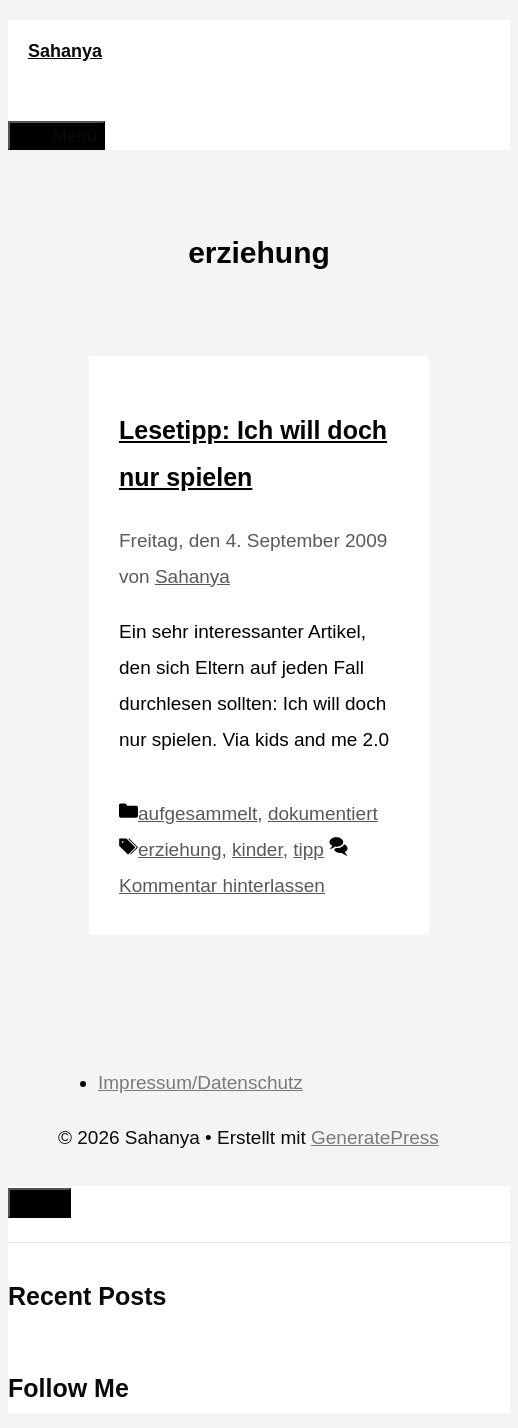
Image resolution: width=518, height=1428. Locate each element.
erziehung (179, 849)
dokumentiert (323, 813)
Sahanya (65, 51)
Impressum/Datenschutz (200, 1082)
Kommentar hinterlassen (222, 885)
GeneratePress (375, 1137)
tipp (308, 849)
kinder (257, 849)
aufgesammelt (197, 813)
